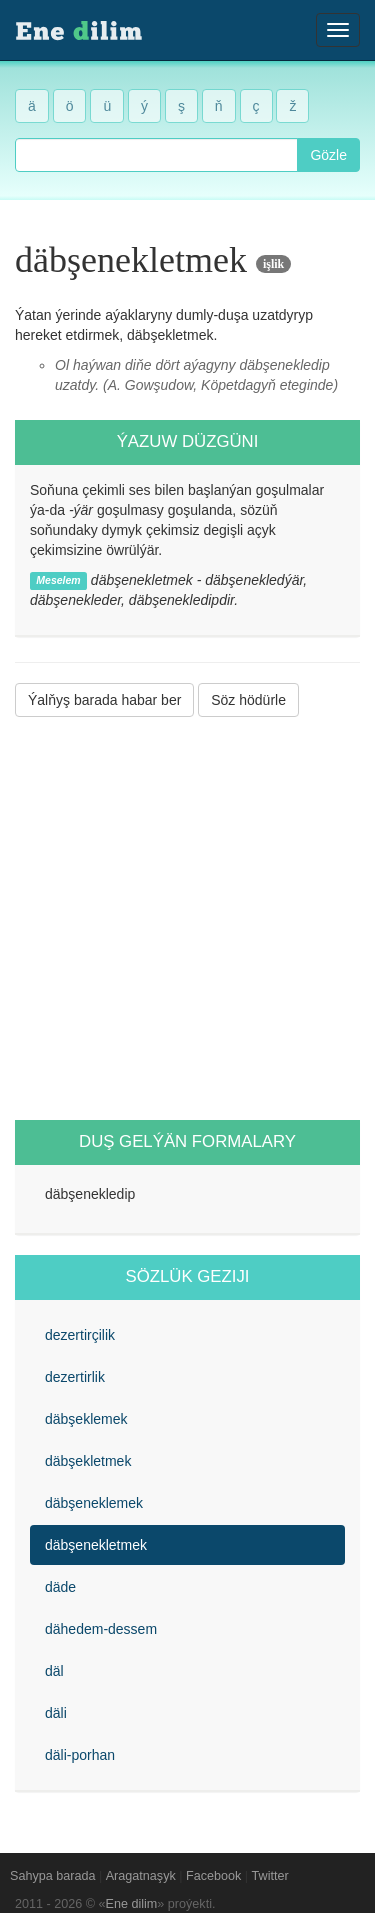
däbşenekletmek (96, 1545)
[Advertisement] (187, 918)
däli (56, 1713)
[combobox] (156, 155)
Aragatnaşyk (141, 1876)
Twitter (270, 1876)
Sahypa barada (52, 1876)
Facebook (213, 1876)
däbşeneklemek (94, 1503)
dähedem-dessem (101, 1629)
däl (54, 1671)
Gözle (328, 155)
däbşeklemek (86, 1419)
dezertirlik (75, 1377)
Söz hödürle (248, 700)
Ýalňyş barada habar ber (104, 700)
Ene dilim (132, 1904)
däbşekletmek (88, 1461)
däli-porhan (80, 1755)
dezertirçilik (80, 1335)
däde (60, 1587)
